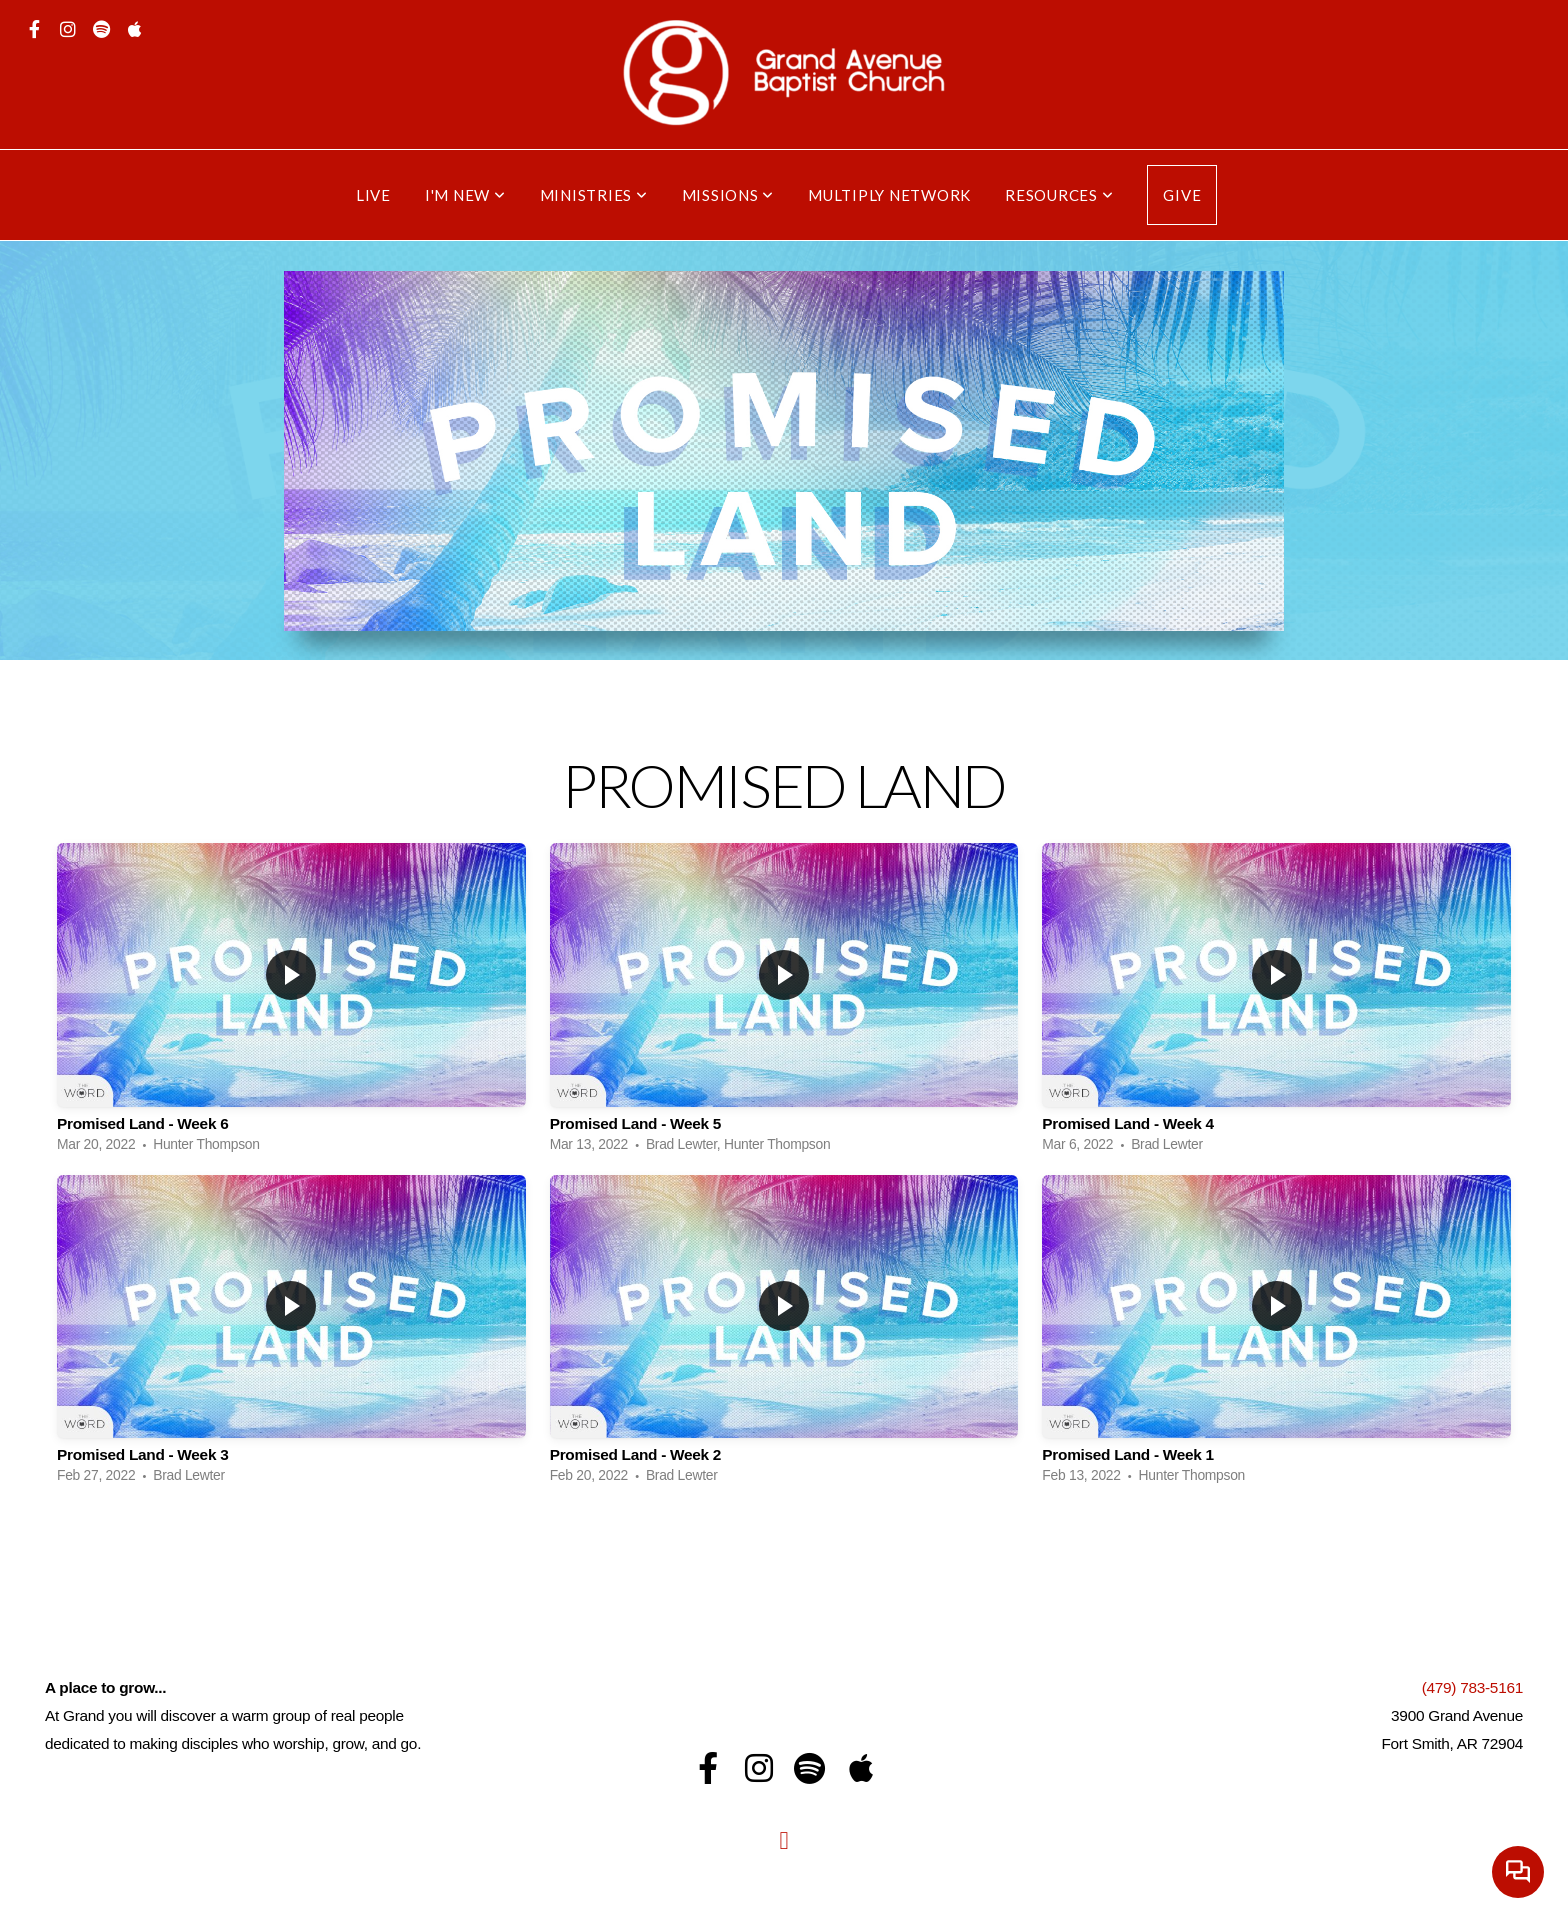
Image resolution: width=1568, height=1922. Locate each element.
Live (373, 195)
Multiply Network (889, 195)
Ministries (594, 195)
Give (1182, 195)
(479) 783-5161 (1472, 1687)
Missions (728, 195)
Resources (1059, 195)
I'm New (465, 195)
